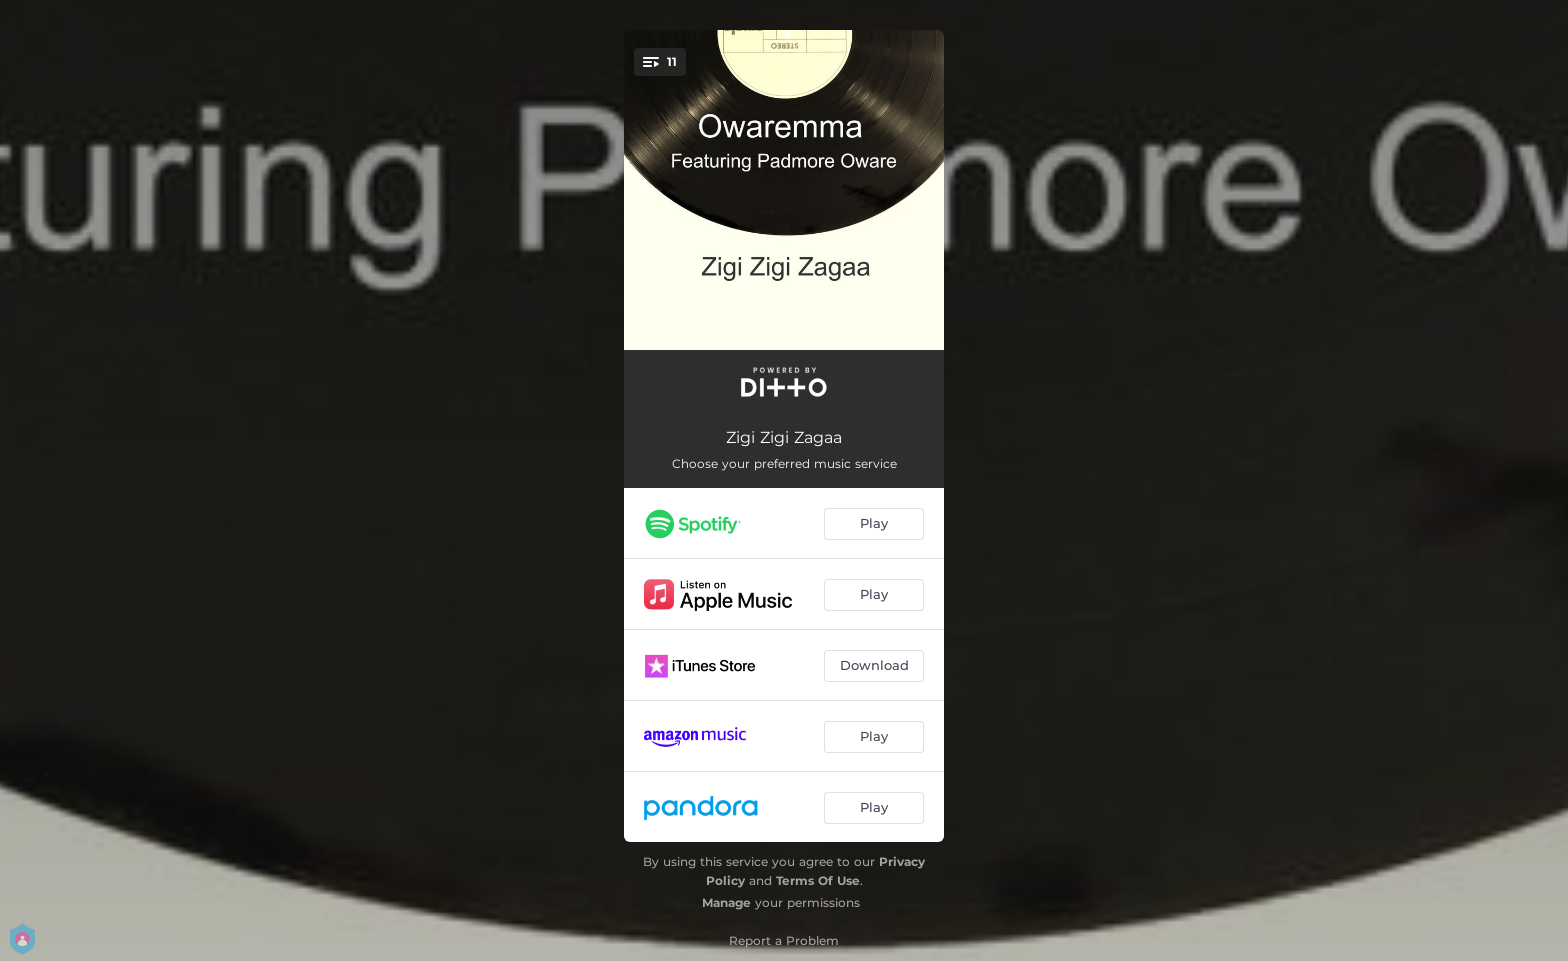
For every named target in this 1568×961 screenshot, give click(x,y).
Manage (726, 902)
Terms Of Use (818, 880)
